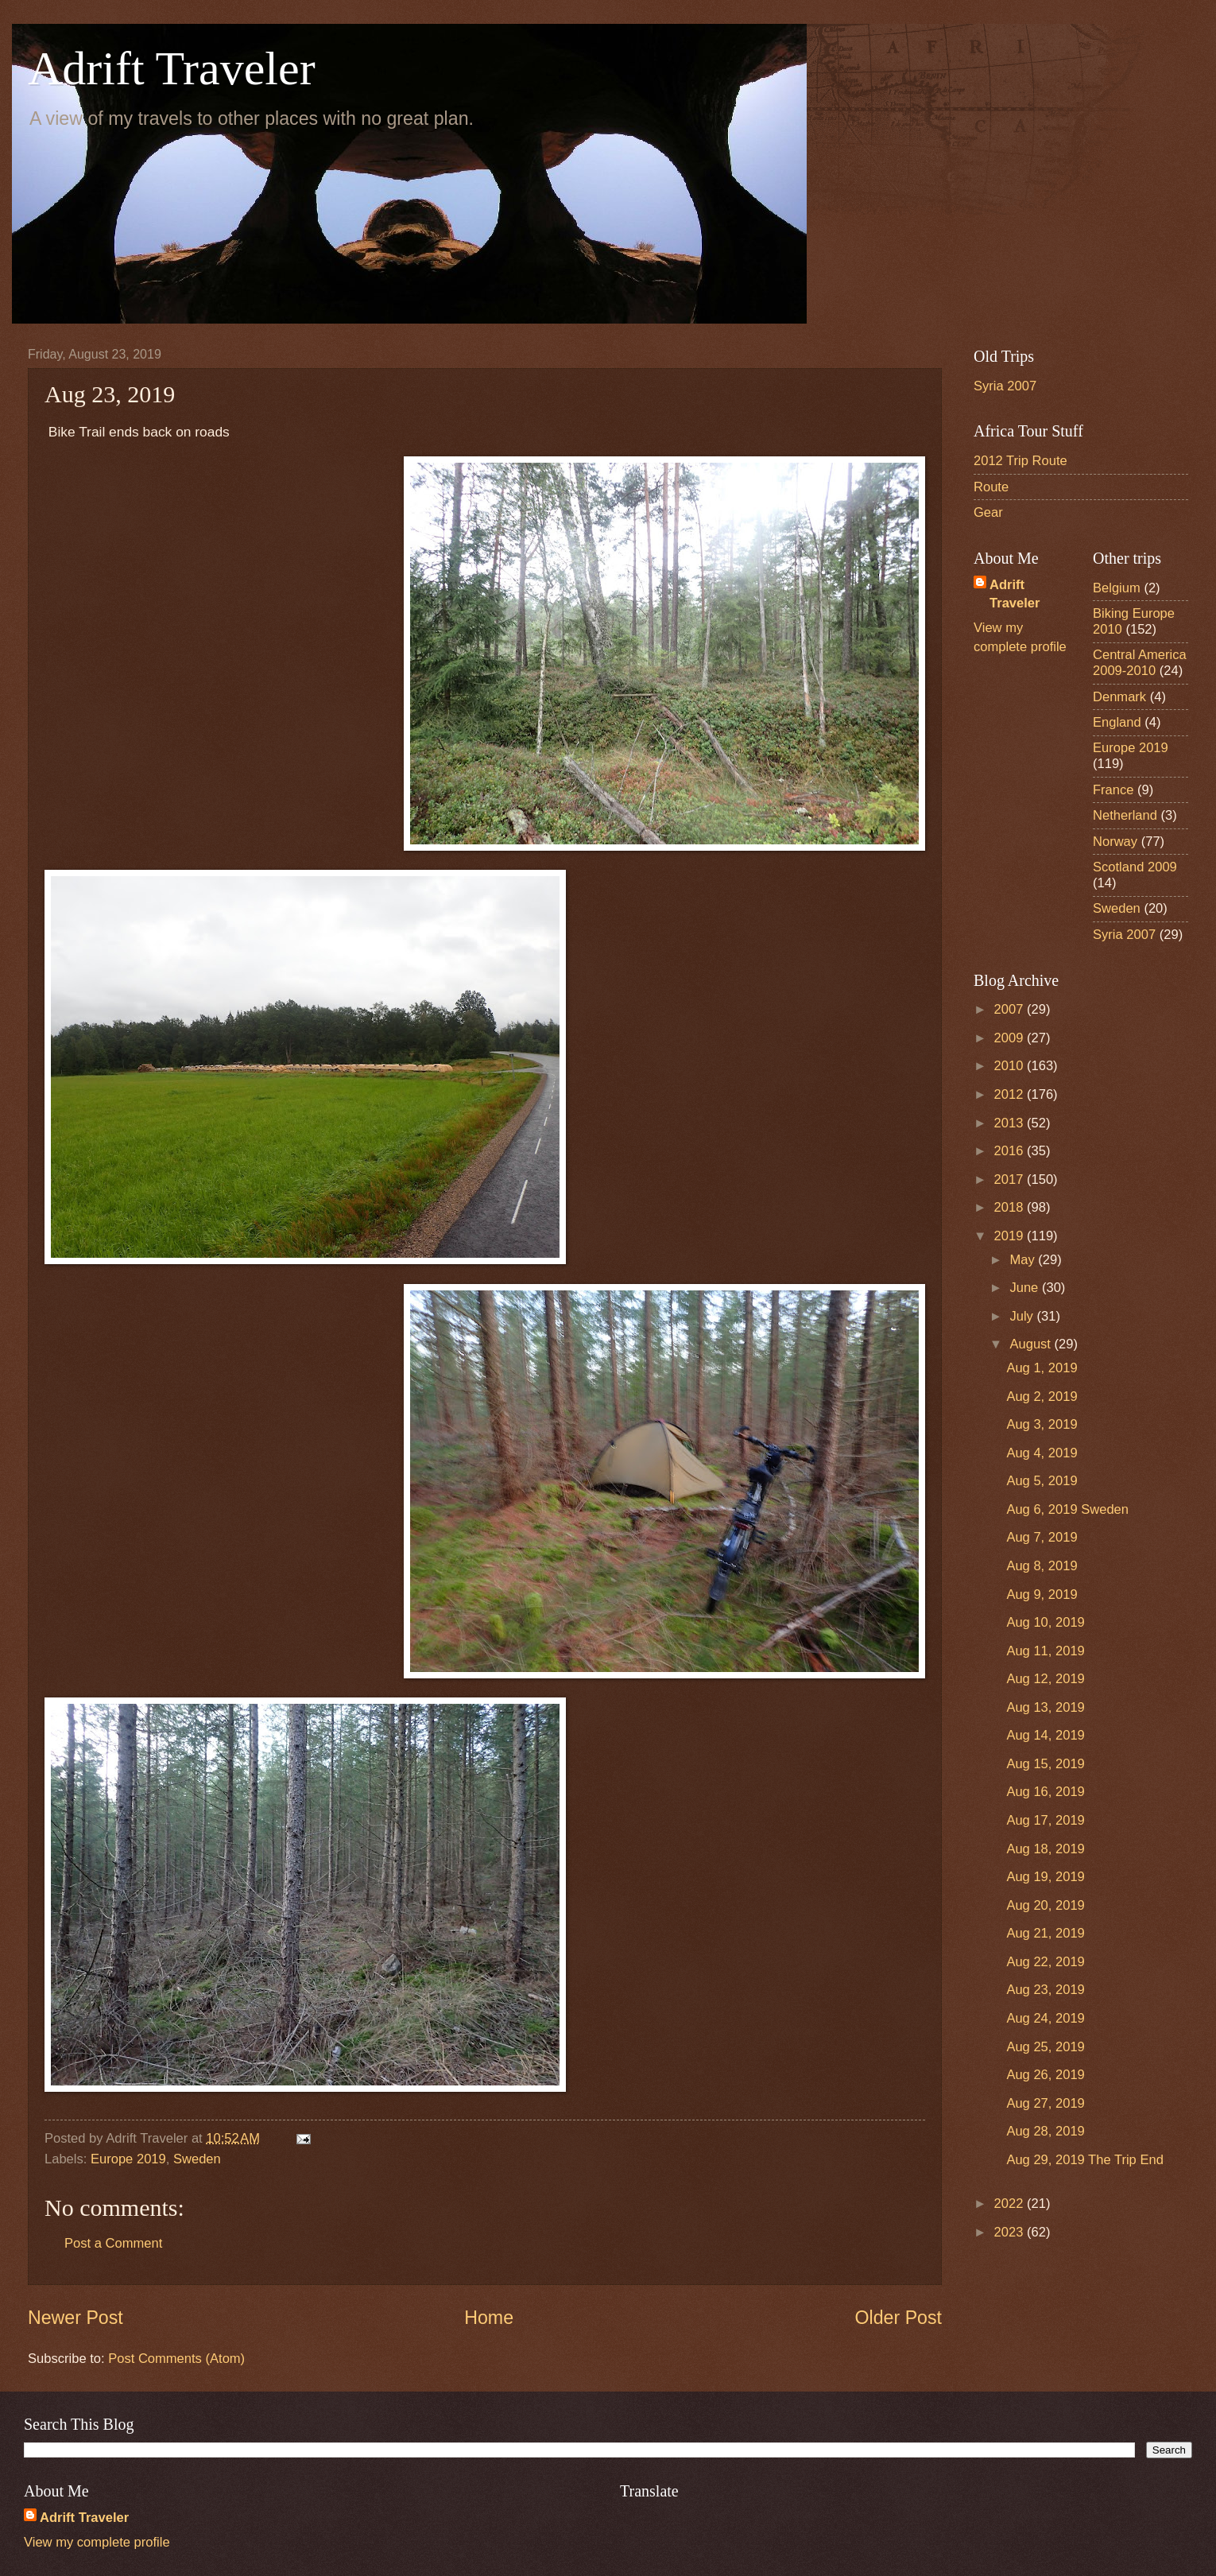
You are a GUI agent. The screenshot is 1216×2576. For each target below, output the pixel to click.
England (1117, 722)
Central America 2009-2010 (1140, 662)
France (1113, 789)
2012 (1010, 1094)
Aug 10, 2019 (1045, 1622)
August (1031, 1344)
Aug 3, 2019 (1041, 1424)
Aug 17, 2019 (1045, 1820)
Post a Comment (113, 2243)
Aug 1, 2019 (1041, 1367)
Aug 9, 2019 (1041, 1594)
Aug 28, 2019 (1045, 2131)
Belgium (1116, 588)
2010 (1010, 1065)
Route (991, 487)
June (1025, 1287)
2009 (1010, 1038)
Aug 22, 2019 (1045, 1961)
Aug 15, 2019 (1045, 1763)
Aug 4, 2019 (1041, 1453)
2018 (1010, 1207)
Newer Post (75, 2317)
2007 (1010, 1009)
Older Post (898, 2317)
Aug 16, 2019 (1045, 1791)
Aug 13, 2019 (1045, 1707)
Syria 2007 (1005, 386)
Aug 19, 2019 (1045, 1876)
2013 (1010, 1123)
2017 (1010, 1179)
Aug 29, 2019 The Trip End (1084, 2159)
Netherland (1125, 815)
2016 (1010, 1150)
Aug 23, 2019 (1045, 1989)
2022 (1010, 2203)
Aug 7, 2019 (1041, 1537)
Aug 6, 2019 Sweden (1067, 1509)
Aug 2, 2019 (1041, 1396)
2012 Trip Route (1020, 460)
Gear (988, 512)
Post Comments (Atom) (176, 2358)
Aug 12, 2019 (1045, 1678)
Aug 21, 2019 (1045, 1933)
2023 (1010, 2232)
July (1022, 1316)
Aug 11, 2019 (1045, 1650)
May (1023, 1259)
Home (488, 2317)
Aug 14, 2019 (1045, 1735)
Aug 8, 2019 (1041, 1565)
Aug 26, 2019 (1045, 2074)
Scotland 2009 (1135, 867)
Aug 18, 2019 (1045, 1848)
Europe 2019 (128, 2159)
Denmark (1119, 696)
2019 (1010, 1235)
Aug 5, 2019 (1041, 1480)
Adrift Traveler (172, 68)
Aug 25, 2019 (1045, 2046)
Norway (1115, 841)
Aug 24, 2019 (1045, 2018)
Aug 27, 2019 (1045, 2103)
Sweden (197, 2159)
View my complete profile (97, 2542)
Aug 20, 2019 (1045, 1905)
